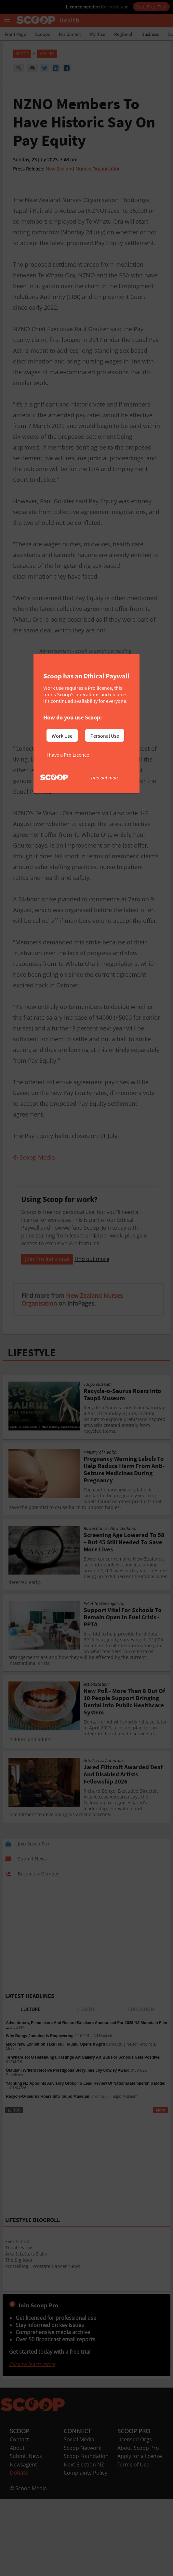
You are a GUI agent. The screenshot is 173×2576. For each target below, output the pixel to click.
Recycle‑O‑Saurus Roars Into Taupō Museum (47, 2178)
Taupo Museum (124, 2178)
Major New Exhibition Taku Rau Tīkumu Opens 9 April (55, 2126)
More (160, 2191)
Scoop (22, 53)
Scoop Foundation (86, 2537)
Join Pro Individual (47, 1340)
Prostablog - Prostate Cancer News (42, 2348)
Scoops (42, 34)
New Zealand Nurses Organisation (83, 169)
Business (150, 34)
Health (47, 53)
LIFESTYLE (32, 1434)
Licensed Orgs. (135, 2521)
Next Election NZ (84, 2546)
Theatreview (18, 2329)
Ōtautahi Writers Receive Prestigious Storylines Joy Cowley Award (68, 2152)
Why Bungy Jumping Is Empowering (39, 2117)
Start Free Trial (151, 6)
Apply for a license (139, 2537)
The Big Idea (18, 2341)
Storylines (14, 2156)
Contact (19, 2521)
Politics (97, 34)
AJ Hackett (102, 2117)
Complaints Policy (85, 2554)
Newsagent (23, 2546)
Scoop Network (82, 2529)
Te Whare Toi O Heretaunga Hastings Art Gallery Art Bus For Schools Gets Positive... (84, 2139)
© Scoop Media (28, 2569)
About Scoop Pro (138, 2529)
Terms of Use (133, 2546)
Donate (19, 2554)
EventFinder (18, 2323)
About (17, 2529)
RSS (13, 2191)
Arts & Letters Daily (26, 2335)
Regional (123, 34)
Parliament (70, 34)
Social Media (79, 2521)
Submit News (26, 2537)
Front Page (15, 34)
